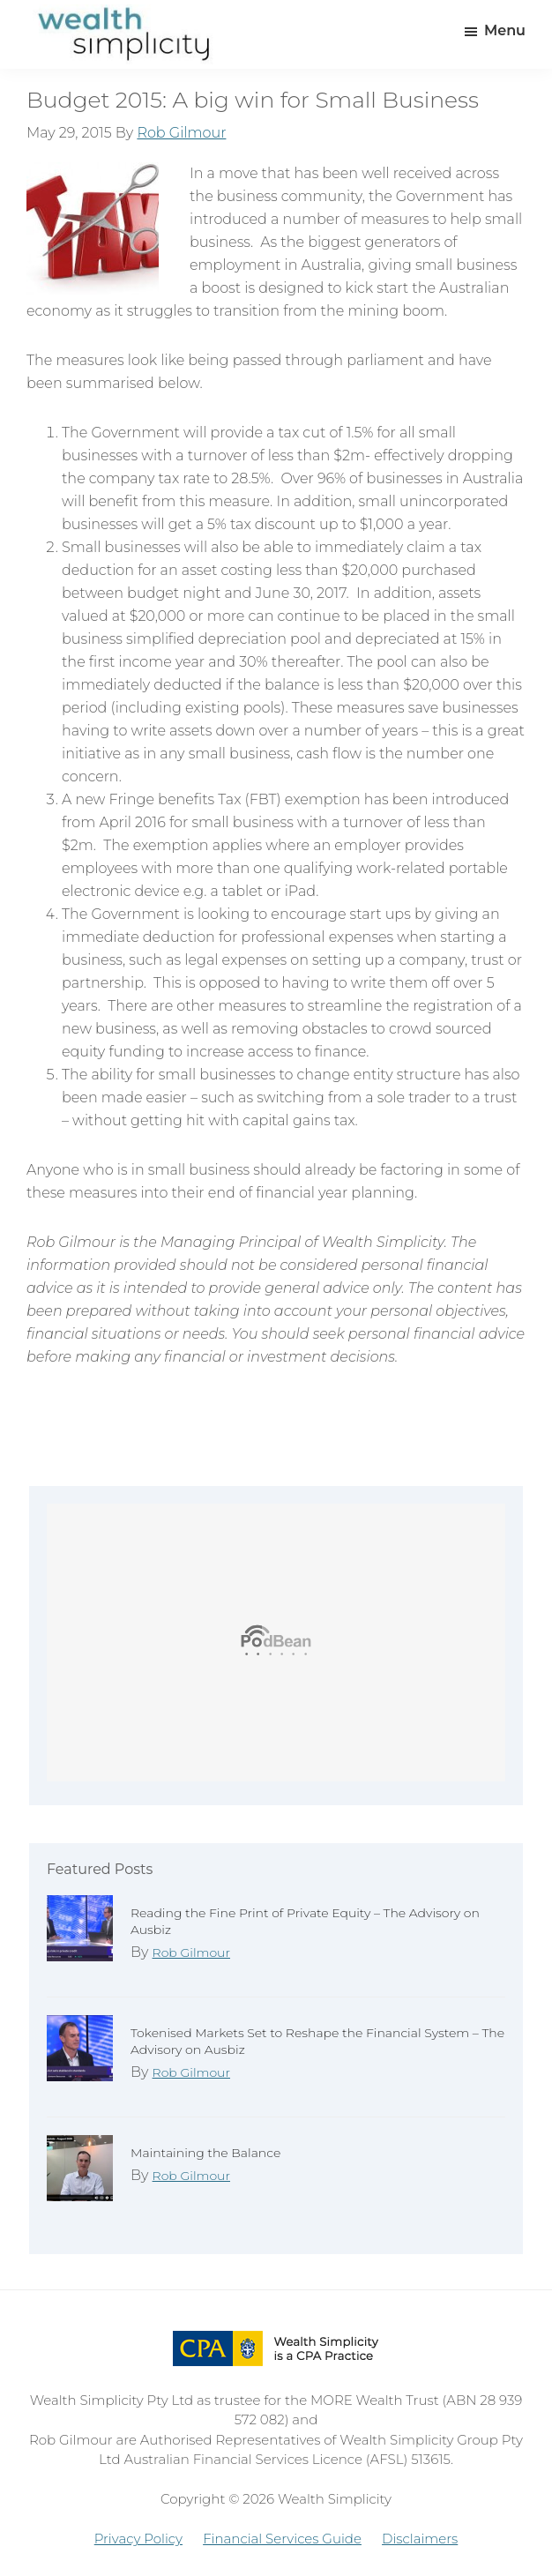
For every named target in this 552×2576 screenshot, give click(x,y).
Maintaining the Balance (205, 2153)
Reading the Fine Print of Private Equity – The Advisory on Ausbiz (305, 1921)
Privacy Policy (138, 2538)
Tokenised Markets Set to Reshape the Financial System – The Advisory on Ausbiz (317, 2041)
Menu (505, 30)
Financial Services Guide (282, 2538)
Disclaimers (420, 2538)
